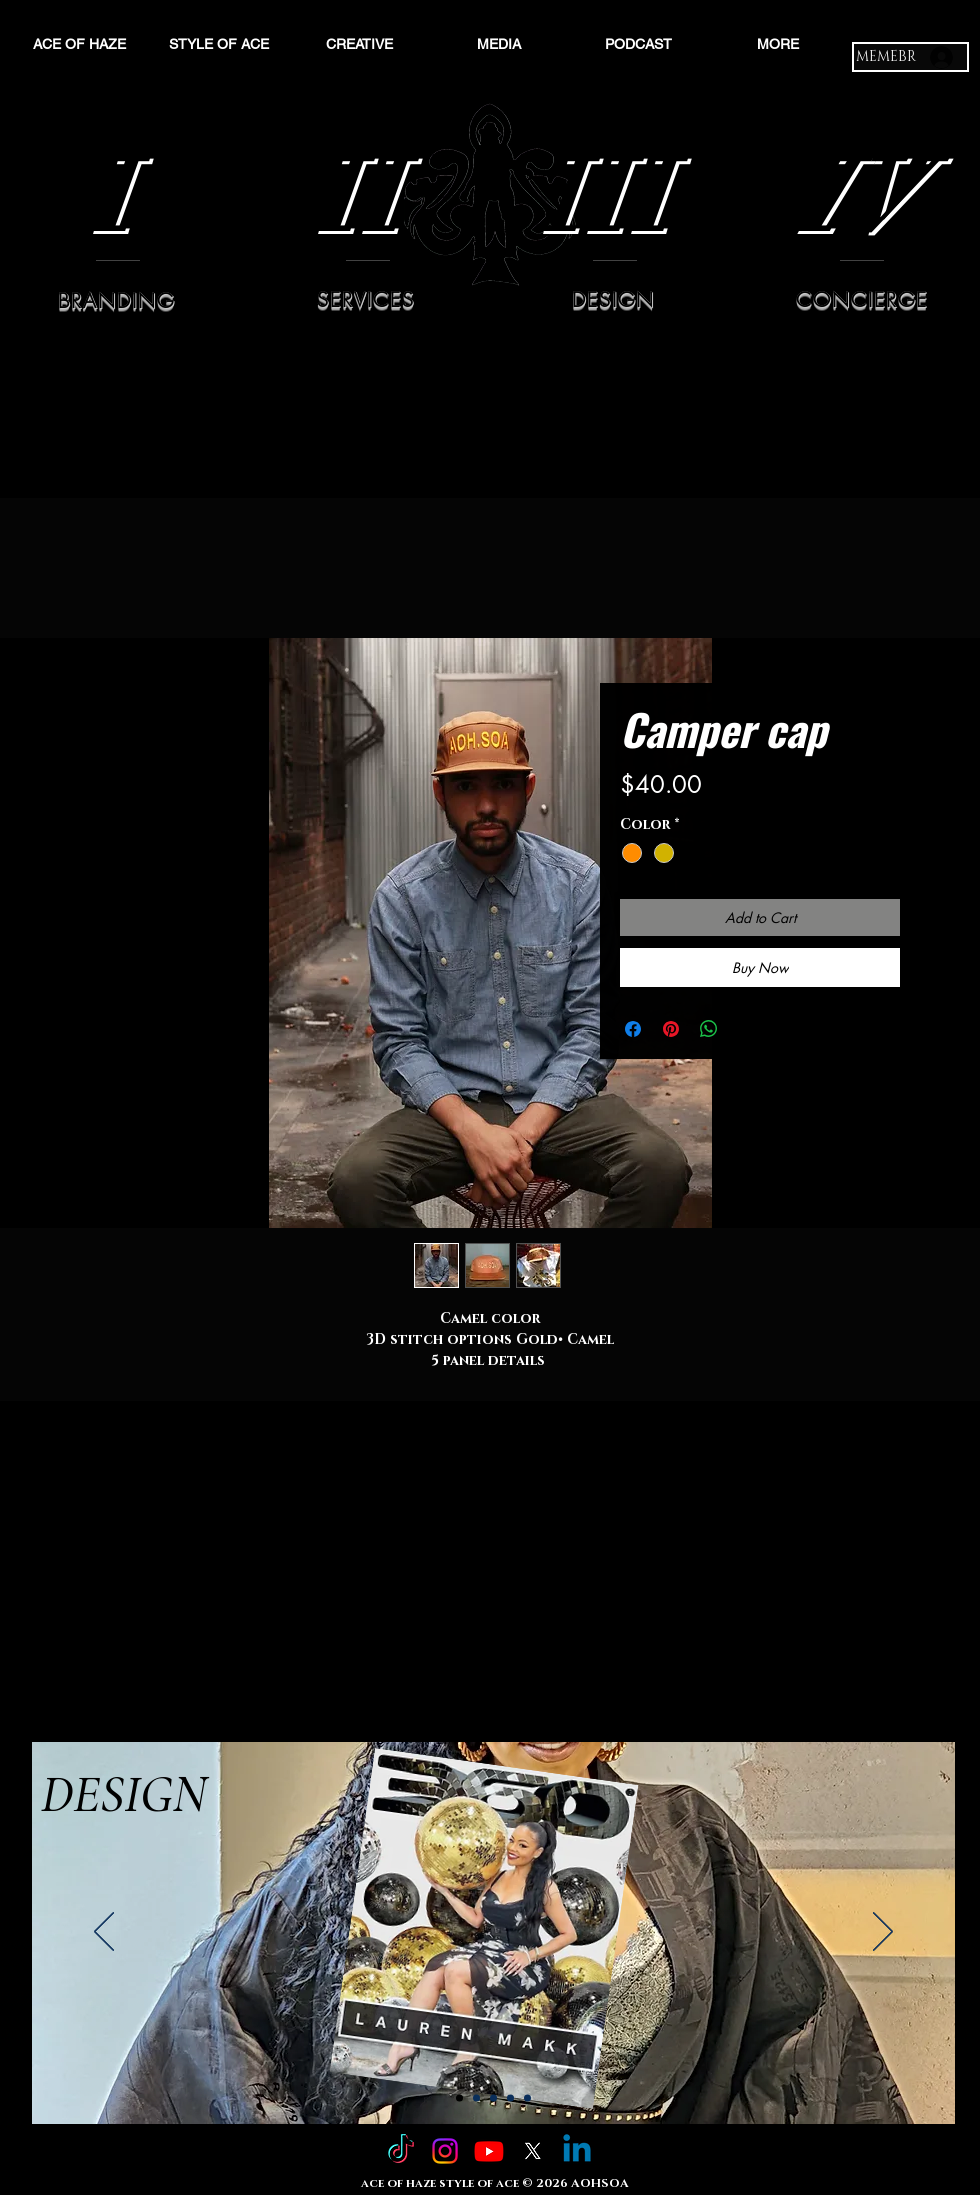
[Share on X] (747, 1029)
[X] (533, 2151)
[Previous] (104, 1933)
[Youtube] (489, 2151)
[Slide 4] (510, 2098)
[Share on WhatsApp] (709, 1029)
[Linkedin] (577, 2151)
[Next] (883, 1933)
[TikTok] (401, 2151)
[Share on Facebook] (633, 1029)
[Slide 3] (493, 2098)
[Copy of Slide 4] (527, 2098)
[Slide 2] (476, 2098)
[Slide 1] (459, 2098)
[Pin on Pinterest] (671, 1029)
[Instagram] (445, 2151)
